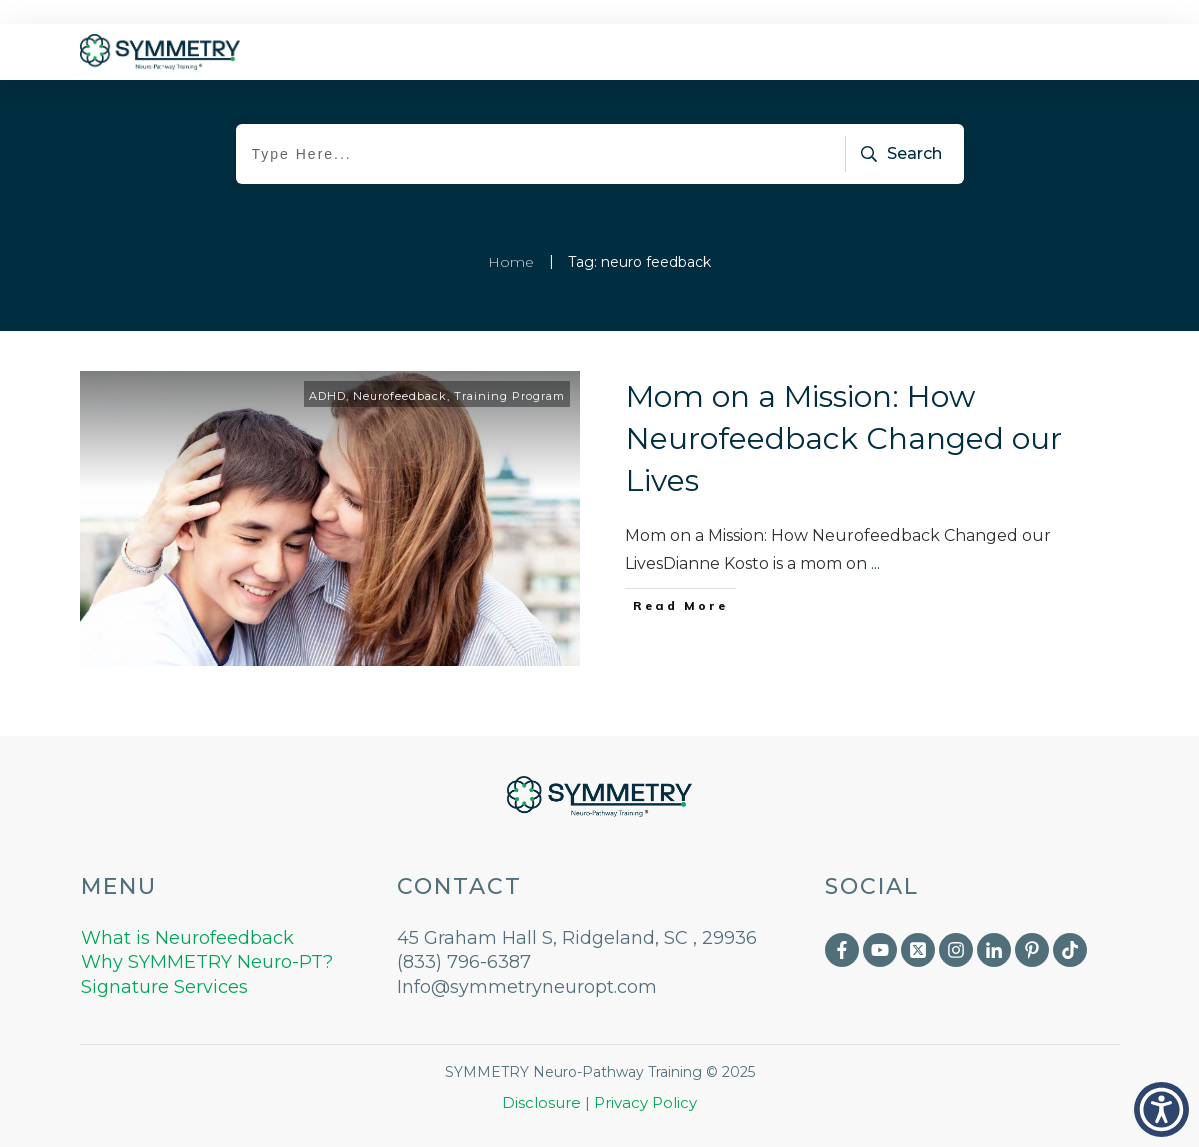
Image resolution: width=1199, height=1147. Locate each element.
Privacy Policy (645, 1102)
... (875, 563)
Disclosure (541, 1102)
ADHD (327, 396)
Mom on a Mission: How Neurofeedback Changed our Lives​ (844, 438)
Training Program (509, 396)
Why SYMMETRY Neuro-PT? (207, 962)
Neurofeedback (400, 396)
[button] (1161, 1109)
